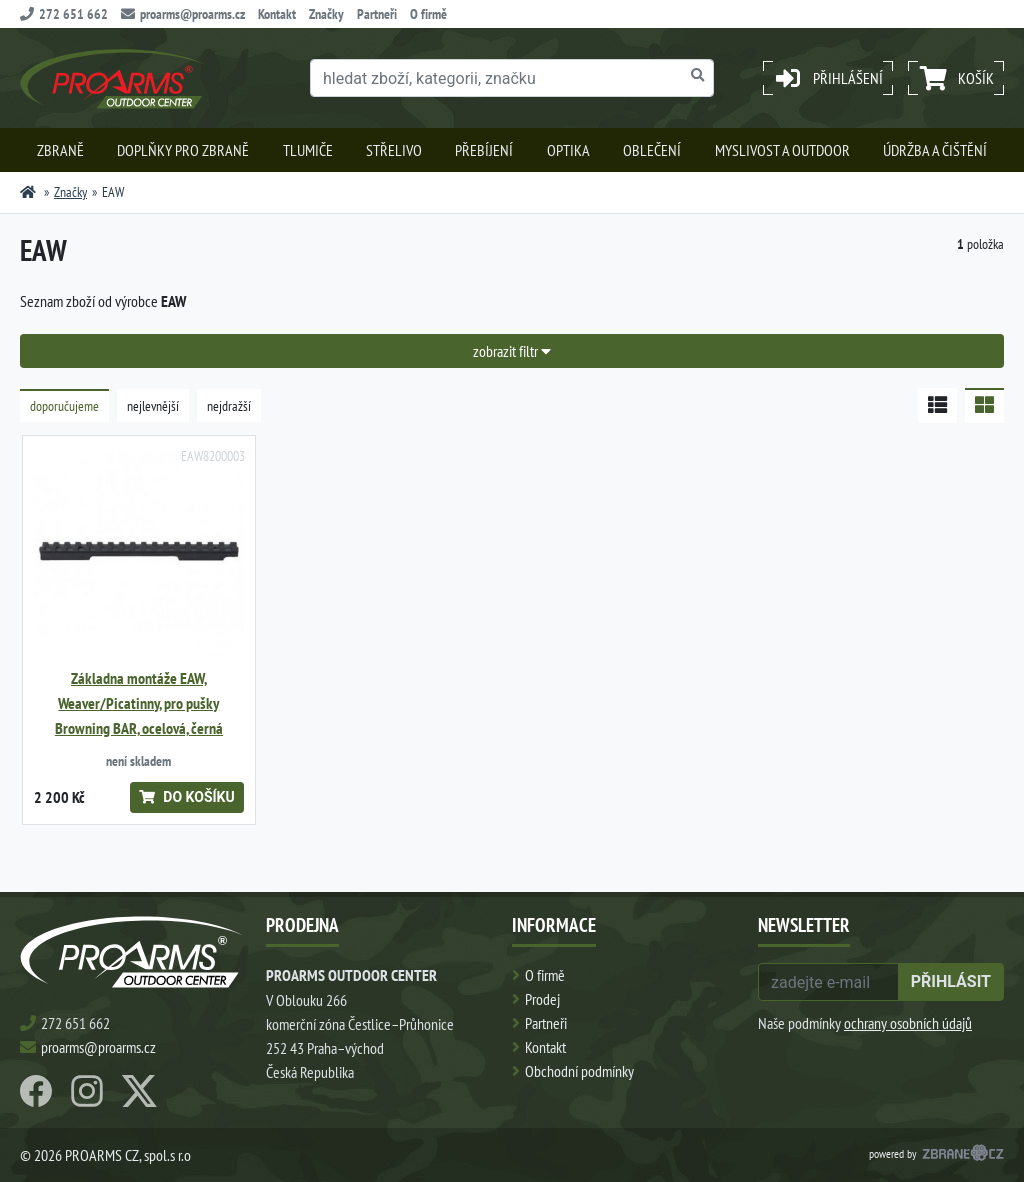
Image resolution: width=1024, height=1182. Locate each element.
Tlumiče (308, 150)
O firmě (428, 14)
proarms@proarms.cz (183, 14)
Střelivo (394, 150)
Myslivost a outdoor (782, 150)
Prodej (542, 999)
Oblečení (652, 150)
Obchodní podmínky (579, 1071)
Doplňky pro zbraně (183, 150)
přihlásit (951, 981)
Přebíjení (484, 150)
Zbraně (60, 150)
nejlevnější (153, 406)
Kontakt (277, 14)
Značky (326, 14)
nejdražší (229, 406)
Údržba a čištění (935, 150)
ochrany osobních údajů (908, 1023)
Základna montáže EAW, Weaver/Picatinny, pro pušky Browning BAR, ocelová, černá (139, 703)
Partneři (377, 14)
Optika (568, 150)
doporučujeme (64, 406)
